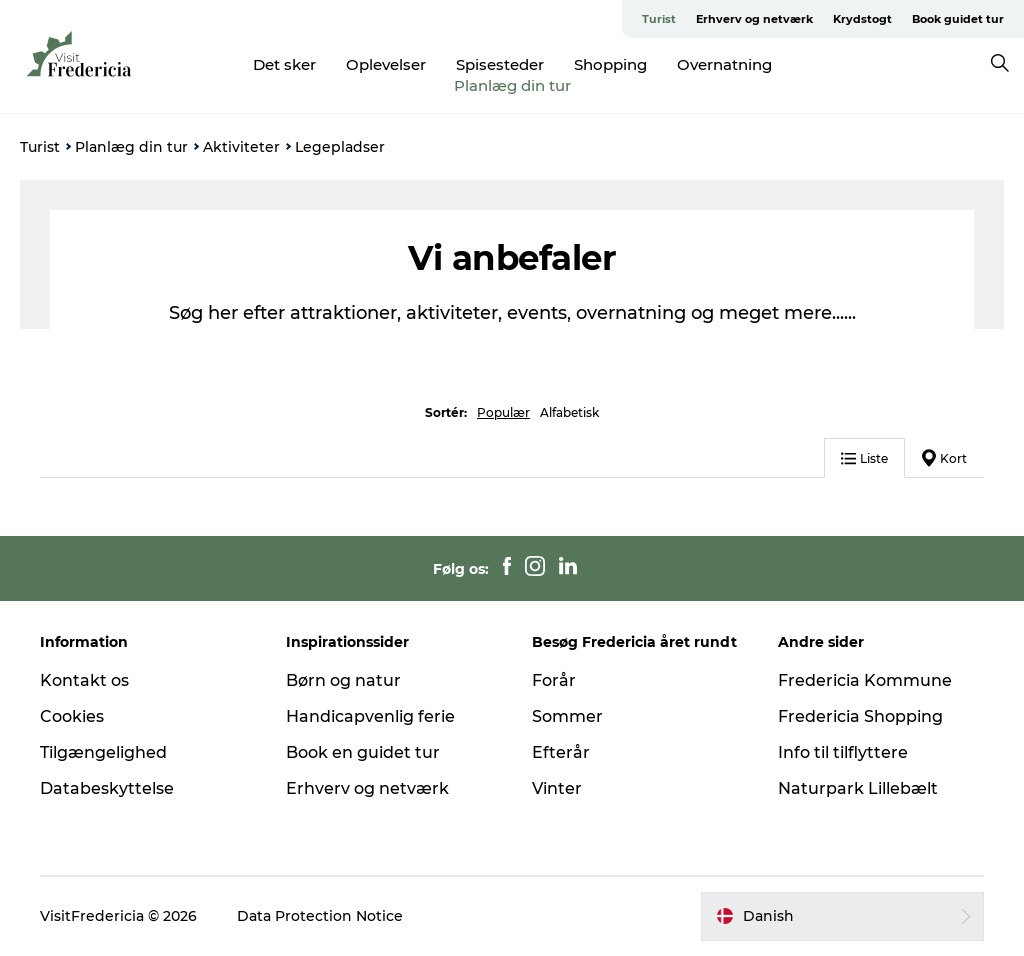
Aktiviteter (241, 147)
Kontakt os (84, 680)
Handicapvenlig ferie (370, 716)
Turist (659, 19)
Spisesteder (500, 64)
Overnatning (724, 64)
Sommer (567, 716)
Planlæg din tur (512, 85)
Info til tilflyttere (843, 752)
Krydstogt (862, 19)
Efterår (561, 752)
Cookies (72, 716)
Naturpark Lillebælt (858, 788)
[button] (842, 916)
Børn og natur (343, 680)
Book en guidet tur (363, 752)
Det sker (284, 64)
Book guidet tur (958, 19)
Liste (864, 458)
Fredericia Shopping (860, 716)
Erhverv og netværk (754, 19)
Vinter (557, 788)
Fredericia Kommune (865, 680)
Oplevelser (386, 64)
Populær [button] (503, 412)
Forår (554, 680)
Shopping (610, 64)
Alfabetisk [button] (569, 412)
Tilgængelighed (103, 752)
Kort (944, 458)
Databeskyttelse (107, 788)
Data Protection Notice (320, 916)
